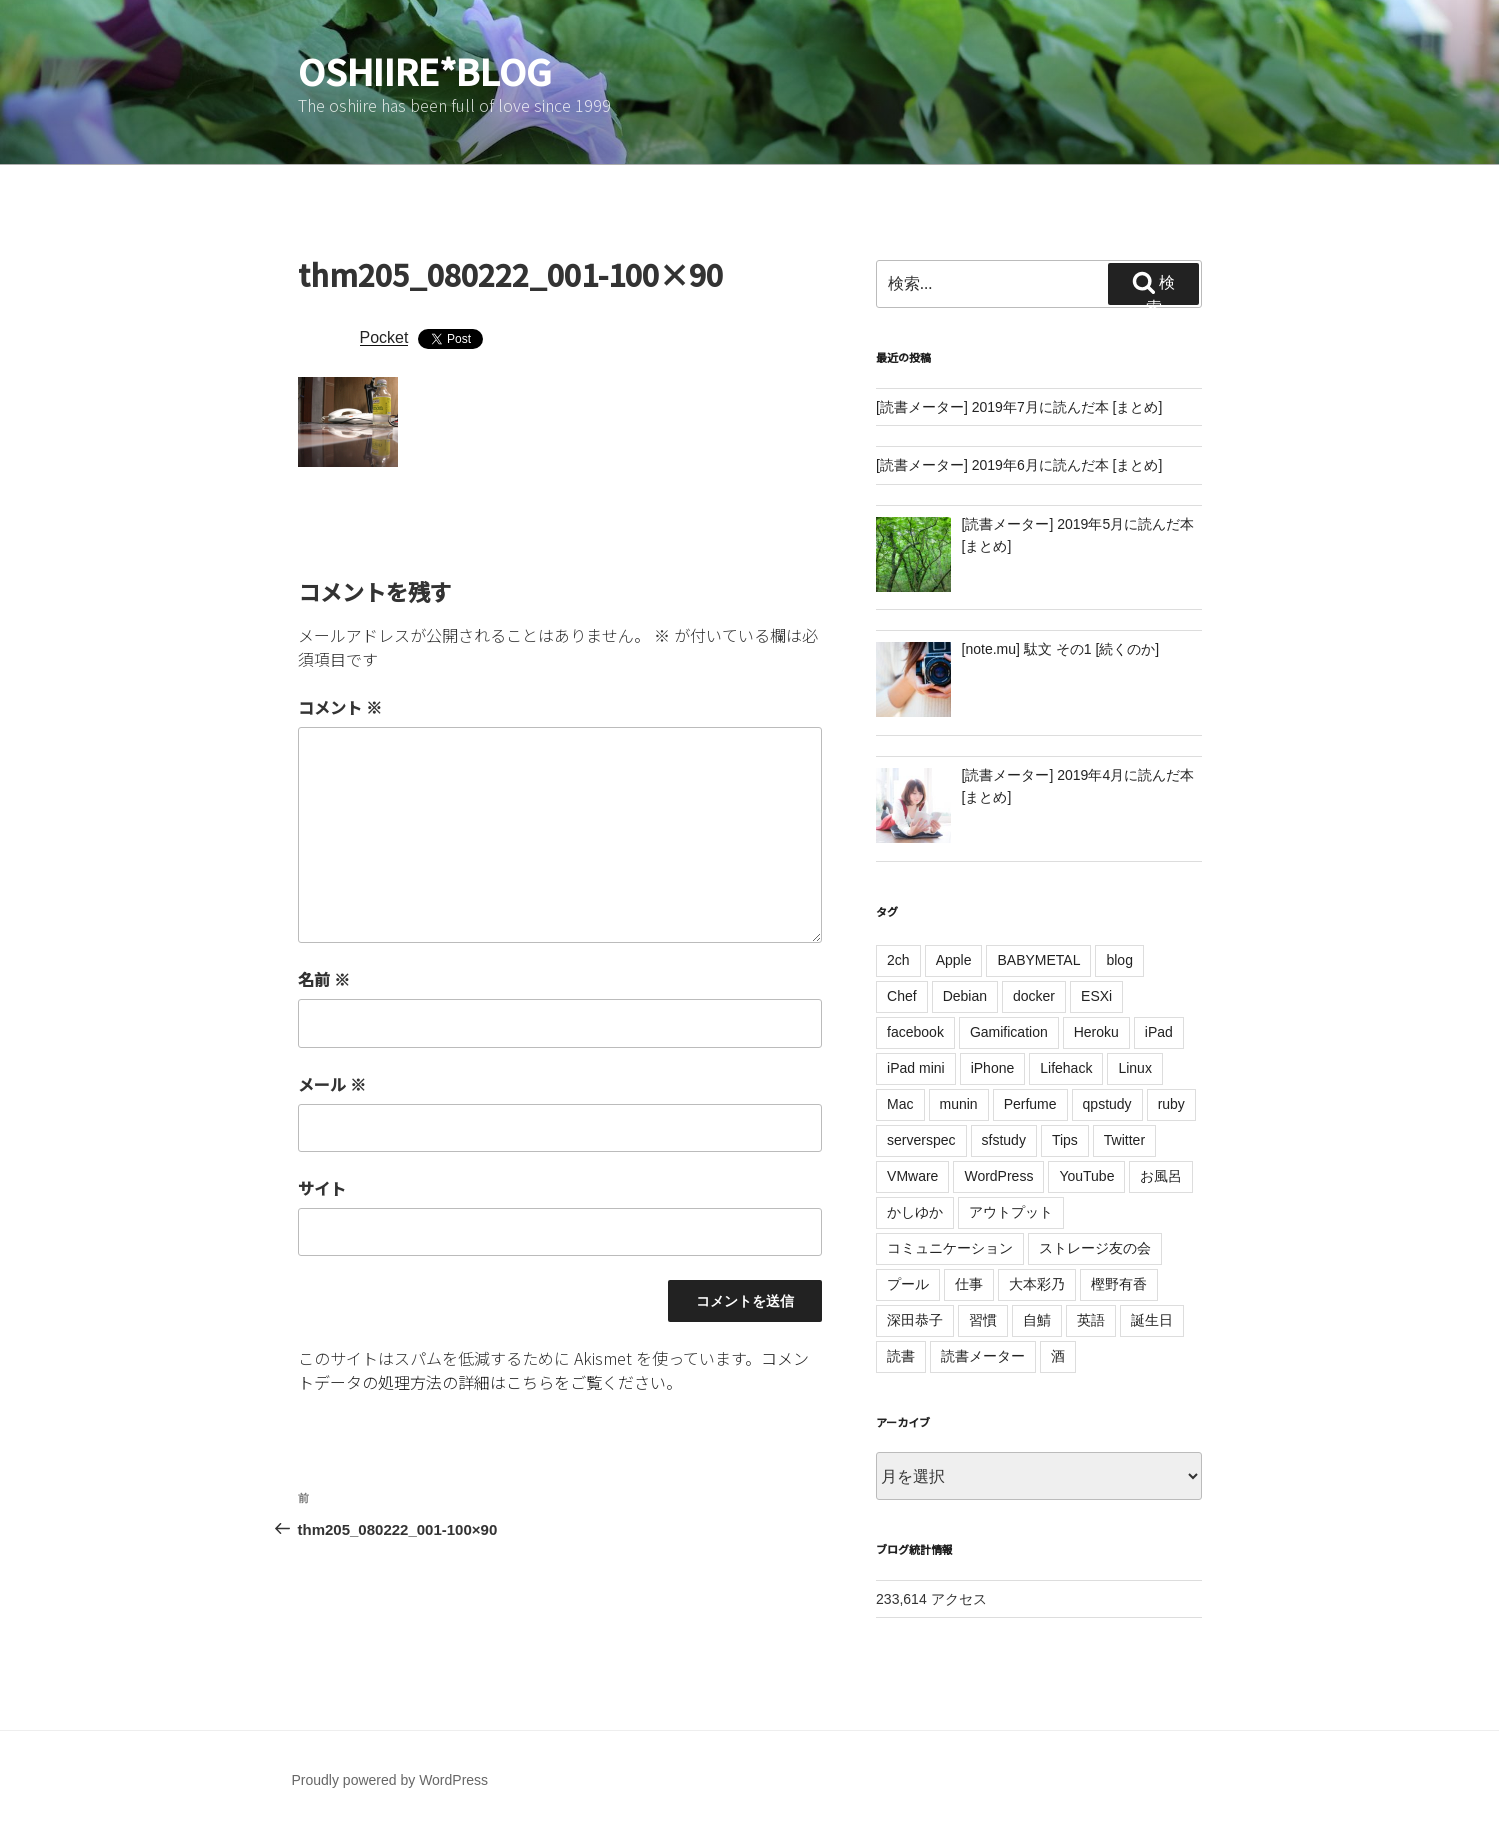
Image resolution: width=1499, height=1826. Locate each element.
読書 (901, 1356)
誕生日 (1152, 1320)
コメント (340, 707)
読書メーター (983, 1356)
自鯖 (1037, 1320)
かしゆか (915, 1212)
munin (959, 1104)
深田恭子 (915, 1320)
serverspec (921, 1140)
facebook (915, 1032)
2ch (898, 960)
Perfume (1030, 1104)
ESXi (1096, 996)
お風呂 (1161, 1176)
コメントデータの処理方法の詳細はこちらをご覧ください (553, 1370)
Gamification (1009, 1032)
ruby (1171, 1104)
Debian (965, 996)
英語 (1091, 1320)
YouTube (1086, 1176)
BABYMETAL (1038, 960)
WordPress (998, 1176)
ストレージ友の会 (1095, 1248)
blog (1119, 960)
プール (908, 1284)
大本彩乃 (1037, 1284)
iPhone (993, 1068)
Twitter (1124, 1140)
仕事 (969, 1284)
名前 (324, 979)
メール (332, 1084)
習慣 (983, 1320)
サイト (322, 1188)
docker (1034, 996)
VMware (912, 1176)
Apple (954, 960)
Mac (900, 1104)
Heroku (1096, 1032)
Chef (902, 996)
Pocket (384, 337)
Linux (1134, 1068)
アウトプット (1011, 1212)
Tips (1065, 1140)
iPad (1159, 1032)
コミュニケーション (950, 1248)
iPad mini (916, 1068)
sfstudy (1004, 1140)
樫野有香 (1119, 1284)
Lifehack (1066, 1068)
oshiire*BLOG (425, 70)
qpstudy (1107, 1104)
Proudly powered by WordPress (390, 1780)
